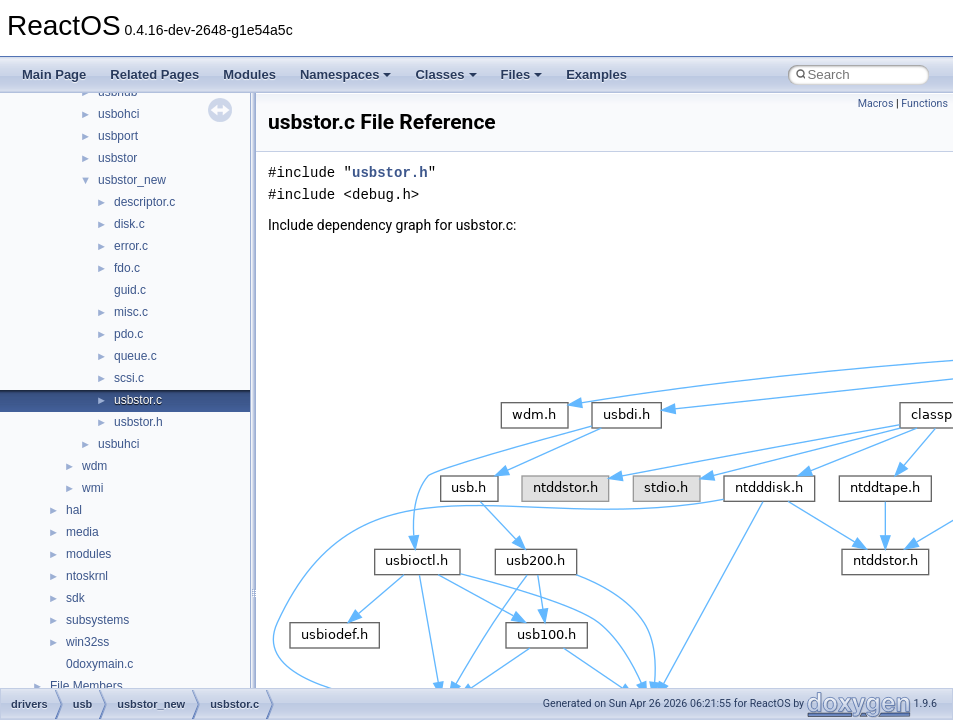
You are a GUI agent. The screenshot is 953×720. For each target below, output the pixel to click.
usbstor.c (138, 400)
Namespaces (346, 74)
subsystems (97, 620)
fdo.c (127, 268)
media (82, 532)
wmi (92, 488)
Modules (249, 74)
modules (88, 554)
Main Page (54, 74)
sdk (75, 598)
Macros (876, 103)
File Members (86, 686)
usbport (118, 136)
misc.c (131, 312)
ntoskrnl (87, 576)
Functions (924, 103)
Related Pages (154, 74)
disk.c (129, 224)
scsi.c (129, 378)
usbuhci (118, 444)
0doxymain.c (99, 664)
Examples (596, 74)
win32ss (87, 642)
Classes (445, 74)
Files (522, 74)
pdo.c (128, 334)
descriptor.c (144, 202)
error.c (131, 246)
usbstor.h (138, 422)
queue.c (135, 356)
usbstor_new (132, 180)
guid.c (130, 290)
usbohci (118, 114)
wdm (94, 466)
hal (74, 510)
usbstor (117, 158)
